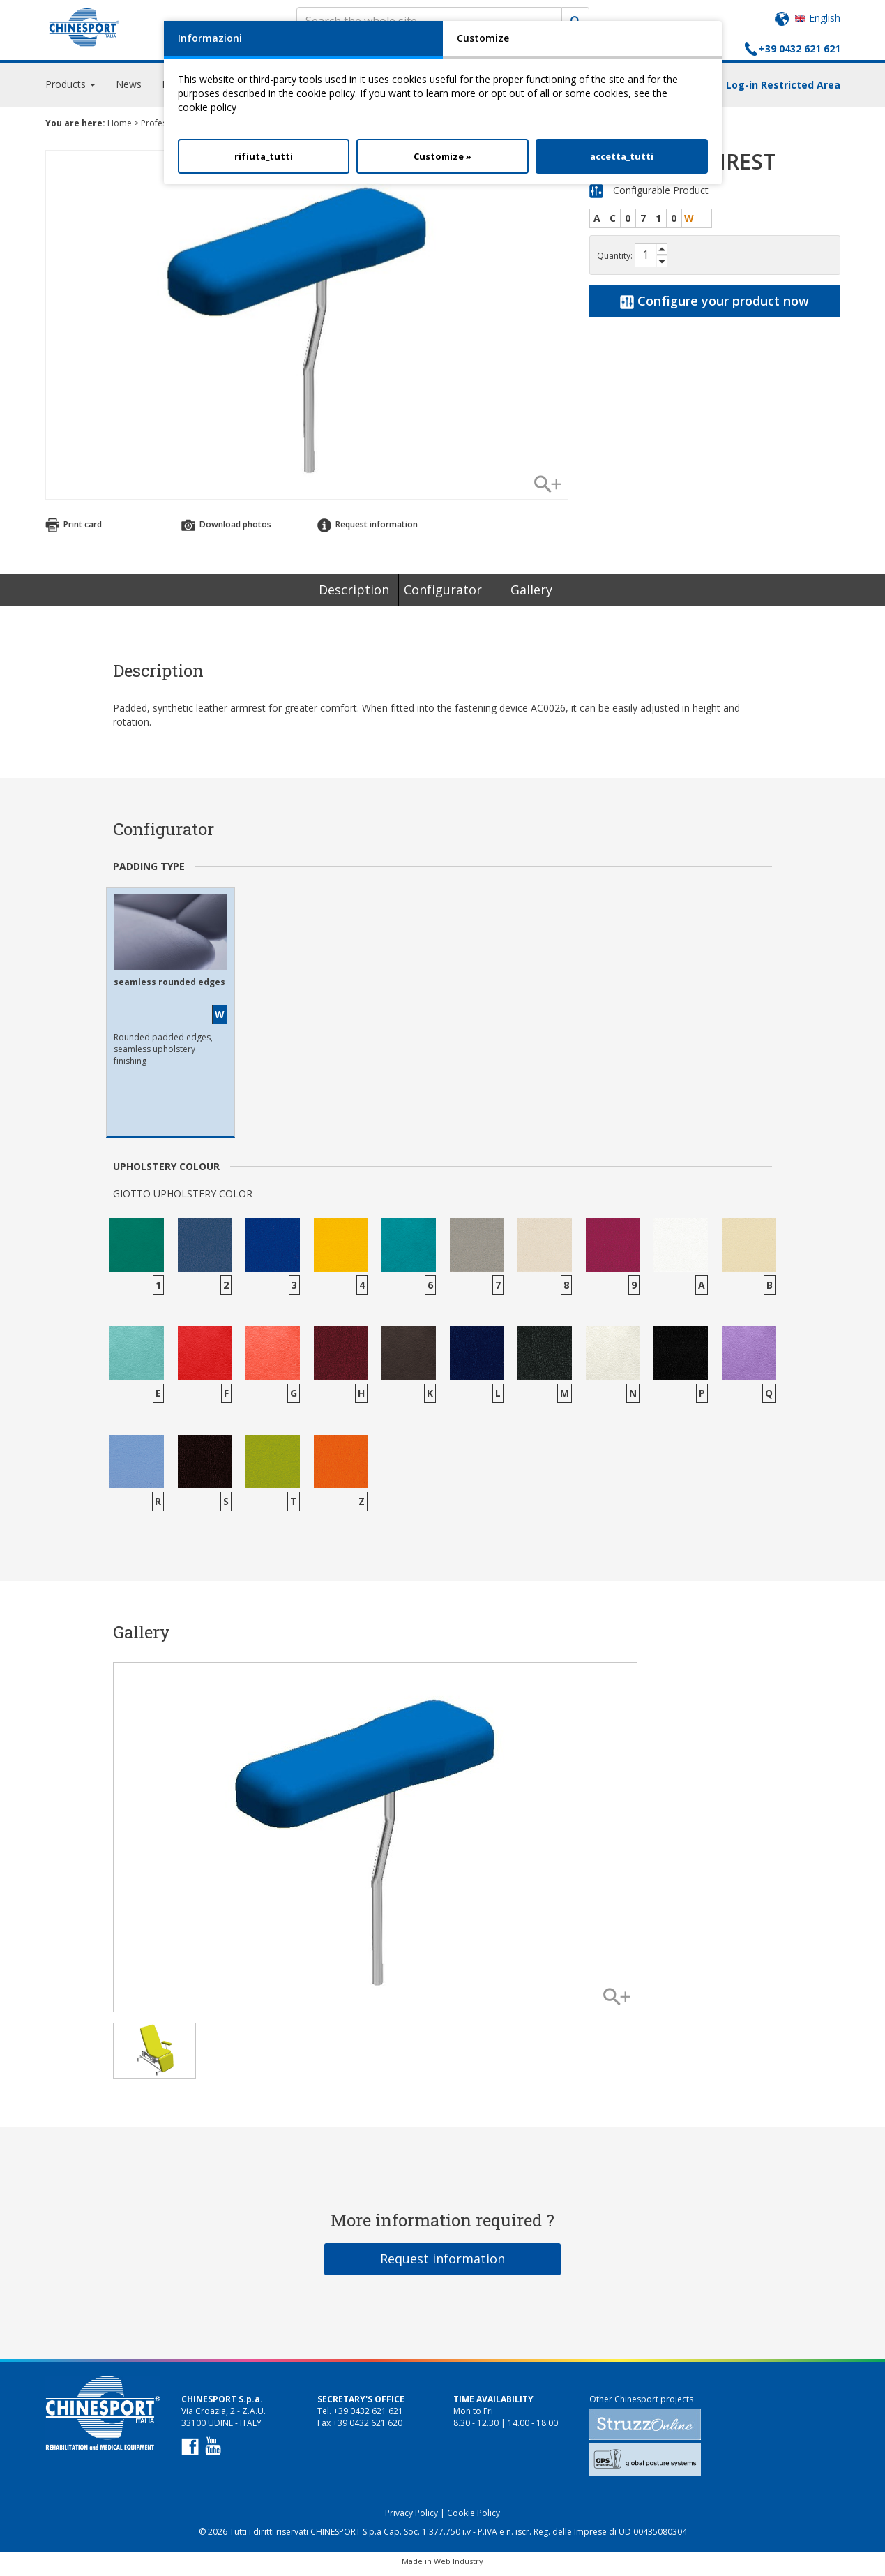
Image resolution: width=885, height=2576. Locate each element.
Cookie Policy (473, 2519)
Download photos (226, 531)
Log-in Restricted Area (783, 91)
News (129, 90)
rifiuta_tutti (263, 156)
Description (354, 595)
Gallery (531, 595)
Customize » (442, 156)
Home (119, 129)
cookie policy (207, 107)
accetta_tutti (621, 156)
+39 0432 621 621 (799, 48)
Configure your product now (714, 307)
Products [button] (70, 90)
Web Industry (458, 2567)
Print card (73, 531)
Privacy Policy (411, 2519)
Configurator (443, 595)
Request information (367, 531)
